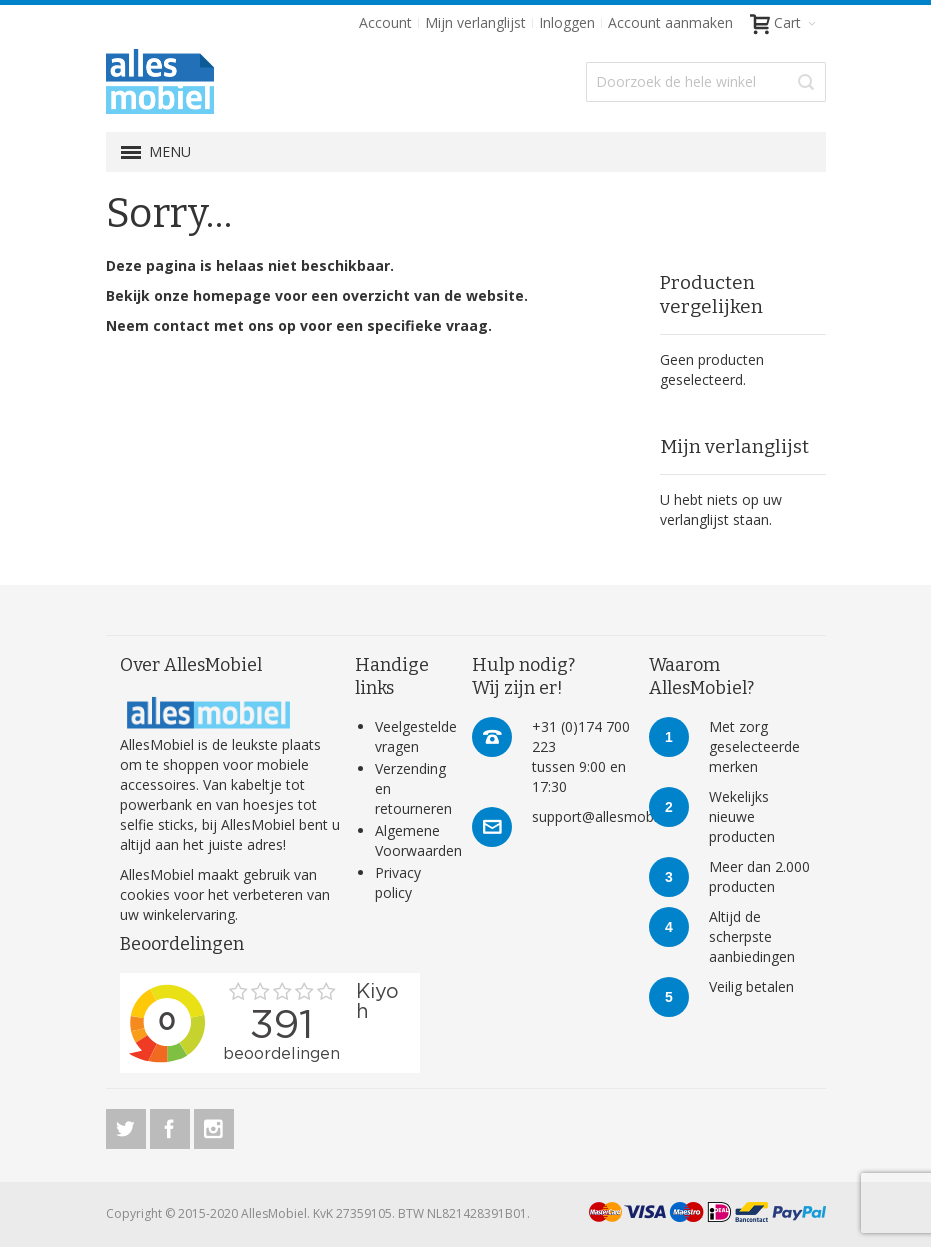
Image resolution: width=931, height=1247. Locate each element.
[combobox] (706, 82)
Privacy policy (398, 882)
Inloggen (567, 22)
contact (181, 325)
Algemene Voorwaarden (418, 840)
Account (385, 22)
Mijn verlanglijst (475, 22)
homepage (232, 295)
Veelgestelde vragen (416, 736)
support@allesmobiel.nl (607, 816)
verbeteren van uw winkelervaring (225, 904)
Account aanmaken (670, 22)
